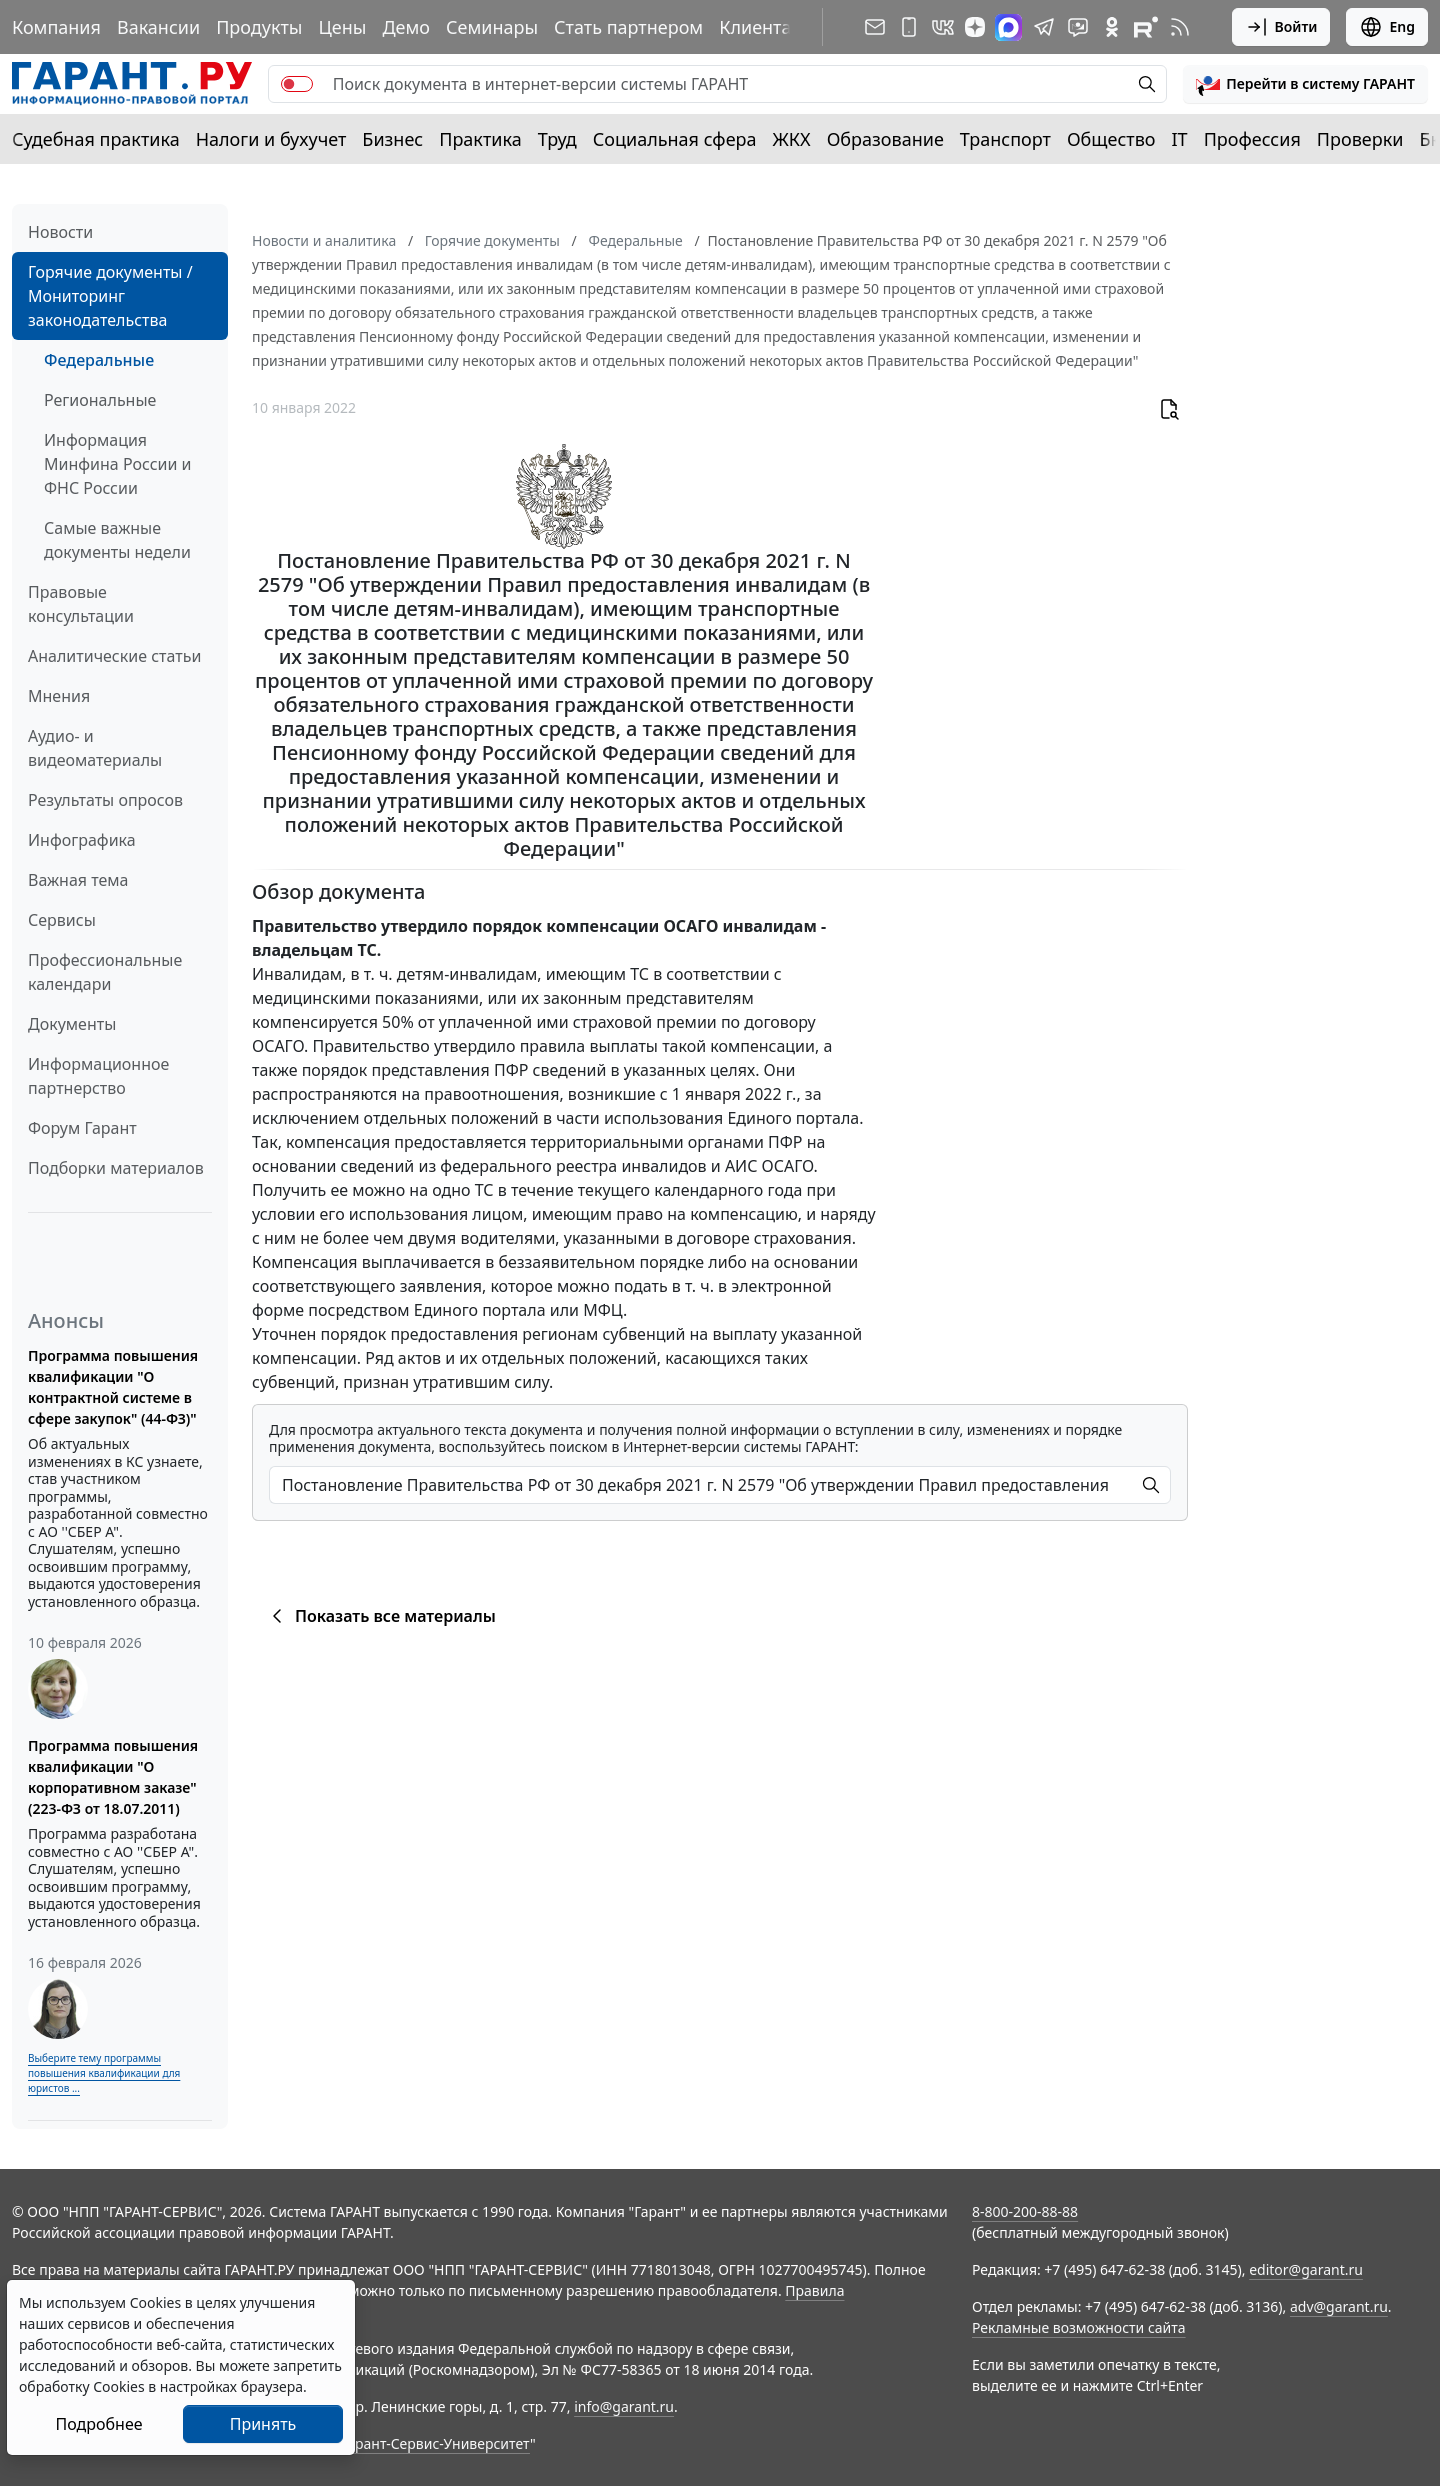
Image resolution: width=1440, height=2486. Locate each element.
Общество (1111, 139)
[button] (1305, 84)
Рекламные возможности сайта (1079, 2327)
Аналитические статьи (114, 656)
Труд (557, 139)
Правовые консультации (81, 604)
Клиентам (762, 27)
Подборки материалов (116, 1168)
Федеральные (99, 360)
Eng (1387, 27)
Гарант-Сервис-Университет (435, 2443)
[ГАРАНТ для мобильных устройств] (909, 27)
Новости (60, 232)
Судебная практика (96, 139)
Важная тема (78, 880)
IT (1180, 139)
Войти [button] (1281, 27)
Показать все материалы (380, 1616)
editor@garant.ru (1306, 2269)
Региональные (100, 400)
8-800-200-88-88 (1025, 2211)
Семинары (492, 27)
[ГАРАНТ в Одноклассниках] (1112, 27)
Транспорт (1005, 139)
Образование (885, 139)
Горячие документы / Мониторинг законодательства (110, 296)
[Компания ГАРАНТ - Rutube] (1146, 27)
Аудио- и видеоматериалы (95, 748)
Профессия (1252, 139)
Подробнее (98, 2424)
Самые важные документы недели (117, 540)
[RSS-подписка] (1180, 27)
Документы (72, 1024)
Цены (342, 27)
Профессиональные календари (105, 972)
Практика (480, 139)
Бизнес (392, 139)
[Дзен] (975, 27)
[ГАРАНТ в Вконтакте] (943, 27)
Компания (56, 27)
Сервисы (62, 920)
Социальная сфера (675, 139)
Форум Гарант (82, 1128)
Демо (406, 27)
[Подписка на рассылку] (875, 27)
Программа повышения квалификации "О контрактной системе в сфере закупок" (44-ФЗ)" (113, 1387)
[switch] (297, 84)
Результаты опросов (105, 800)
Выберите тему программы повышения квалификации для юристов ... (104, 2073)
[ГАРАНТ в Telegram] (1044, 27)
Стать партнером (628, 27)
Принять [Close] (263, 2424)
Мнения (59, 696)
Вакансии (158, 27)
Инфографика (82, 840)
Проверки (1360, 139)
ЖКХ (792, 139)
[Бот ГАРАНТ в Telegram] (1078, 27)
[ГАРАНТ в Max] (1008, 27)
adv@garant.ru (1339, 2306)
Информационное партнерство (98, 1076)
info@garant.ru (624, 2406)
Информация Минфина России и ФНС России (118, 464)
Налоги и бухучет (271, 139)
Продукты (259, 27)
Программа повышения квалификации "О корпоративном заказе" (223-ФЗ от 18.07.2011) (113, 1777)
